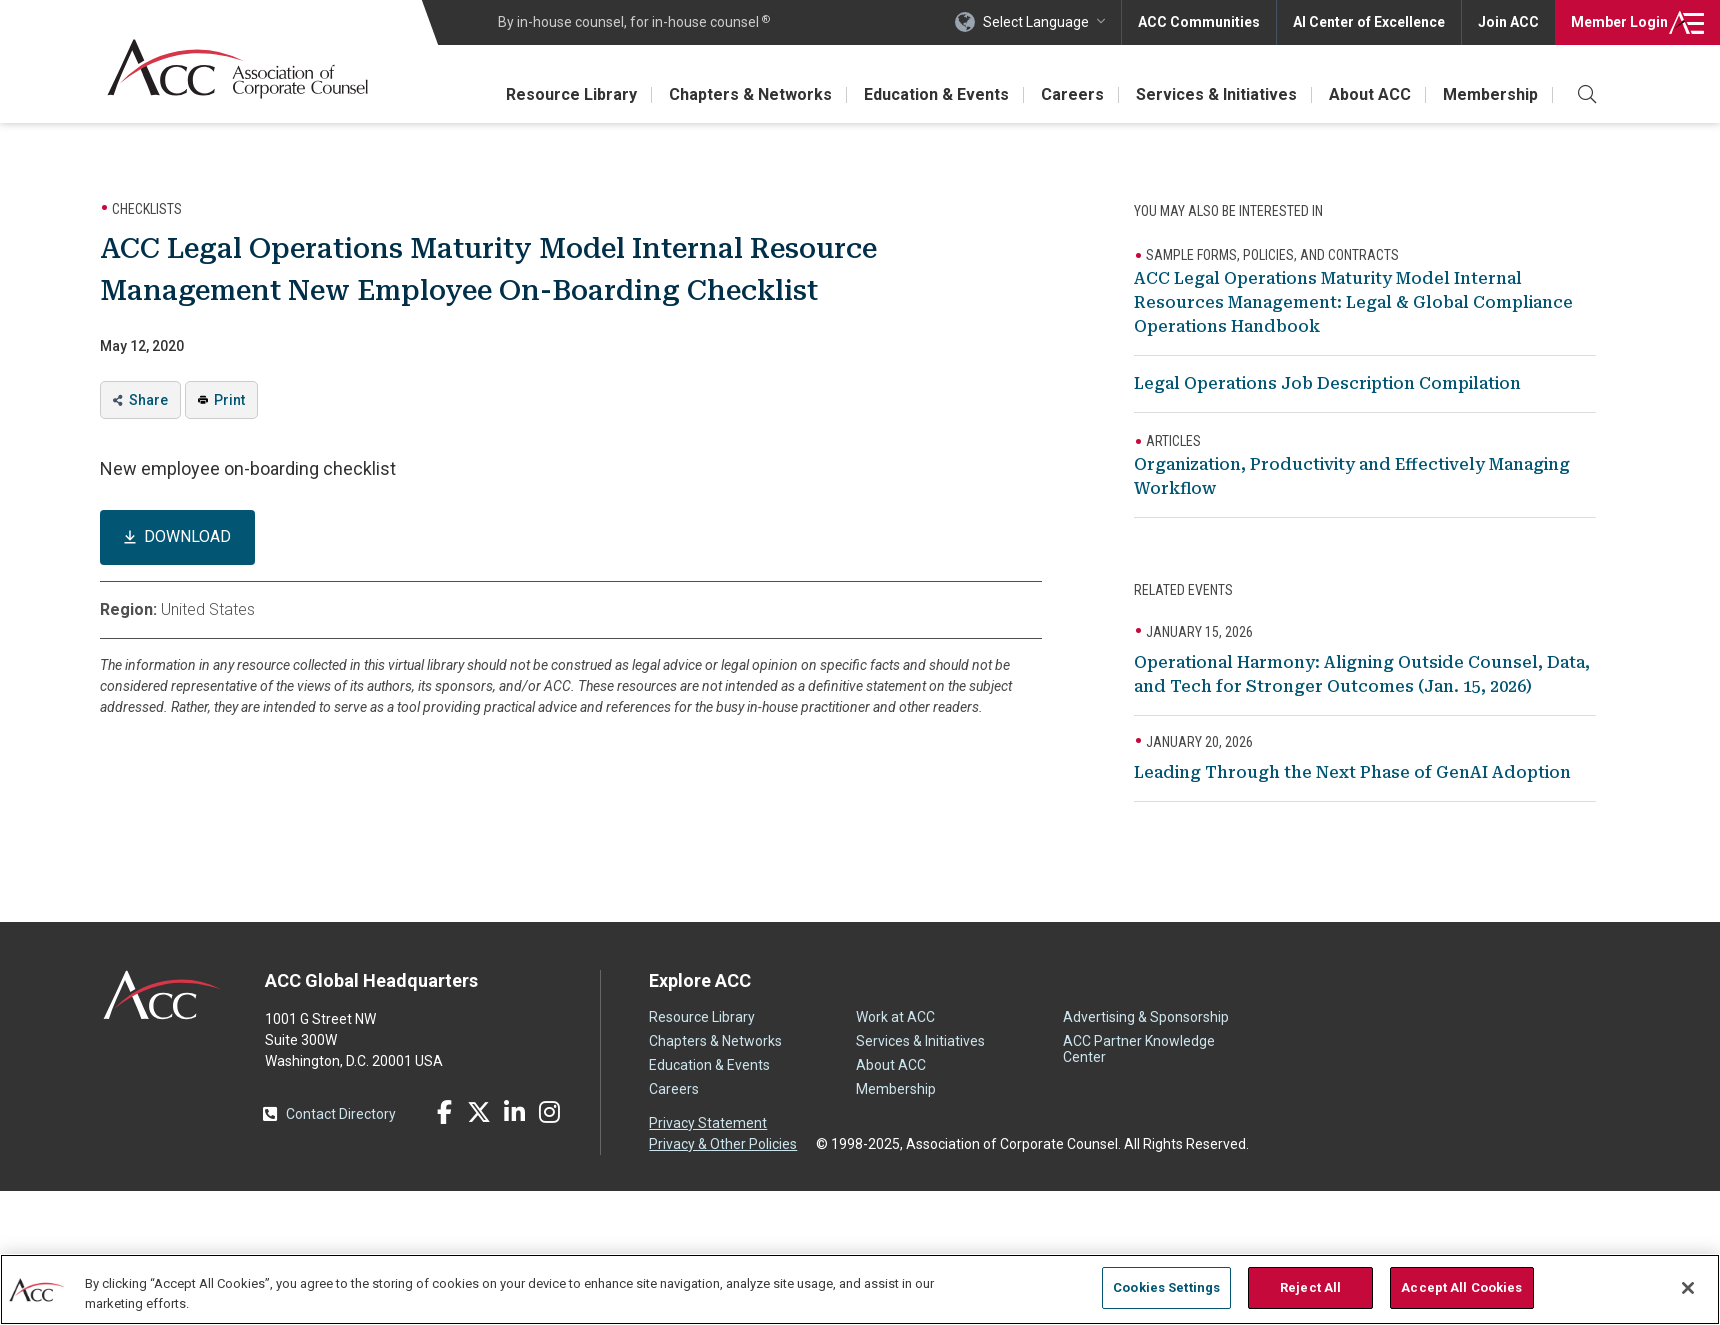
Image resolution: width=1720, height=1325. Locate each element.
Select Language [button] (1036, 22)
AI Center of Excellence (1369, 22)
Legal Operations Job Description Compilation (1327, 383)
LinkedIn (514, 1112)
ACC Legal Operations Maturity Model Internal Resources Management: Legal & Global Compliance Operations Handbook (1353, 302)
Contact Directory (341, 1114)
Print (229, 400)
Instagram (549, 1112)
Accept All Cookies (1461, 1287)
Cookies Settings (1166, 1287)
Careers (1072, 94)
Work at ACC (895, 1017)
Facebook (444, 1112)
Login (1619, 22)
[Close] (1688, 1288)
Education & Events (936, 94)
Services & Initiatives (1216, 94)
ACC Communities (1199, 22)
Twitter (479, 1112)
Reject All (1310, 1287)
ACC (162, 995)
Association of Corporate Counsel (237, 68)
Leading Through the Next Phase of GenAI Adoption (1352, 772)
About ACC (1370, 94)
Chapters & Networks (750, 94)
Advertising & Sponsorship (1146, 1017)
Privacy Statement (708, 1123)
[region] (860, 1289)
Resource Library (571, 94)
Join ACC (1508, 22)
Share (148, 400)
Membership (1490, 94)
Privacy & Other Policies (723, 1144)
